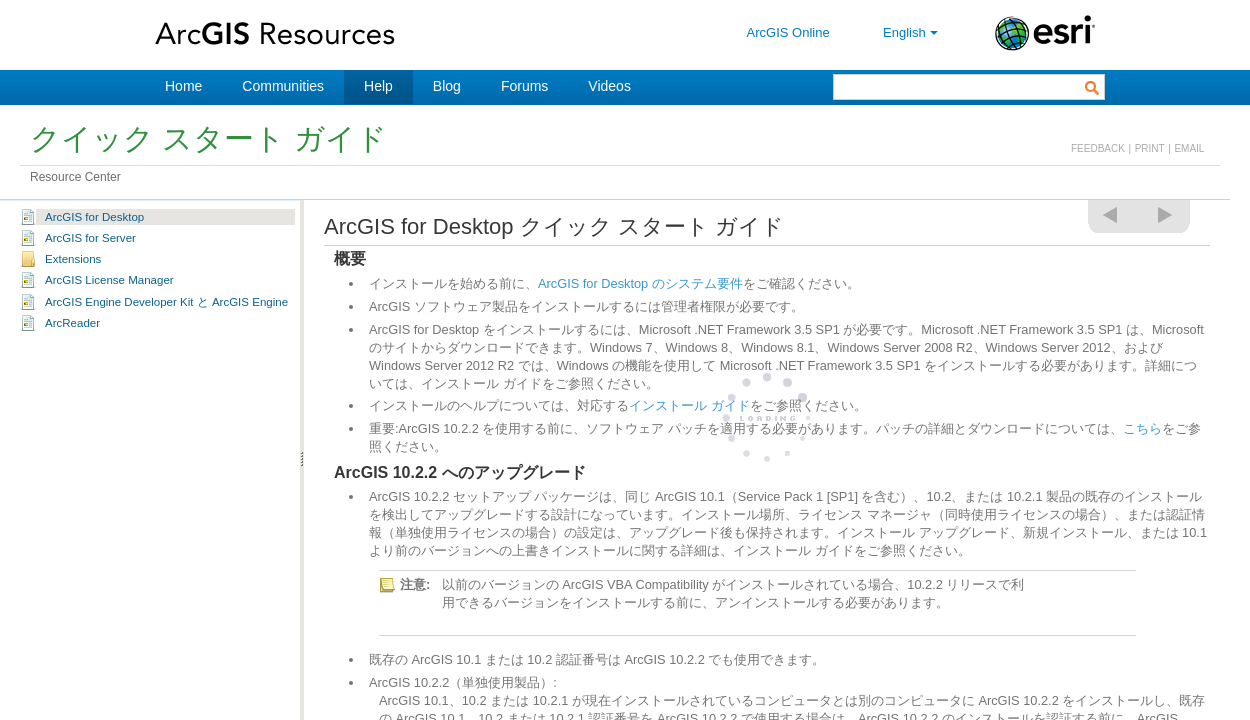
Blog (447, 86)
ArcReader (72, 323)
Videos (609, 86)
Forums (524, 86)
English (912, 32)
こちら (1142, 428)
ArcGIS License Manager (109, 280)
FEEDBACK (1098, 148)
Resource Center (75, 177)
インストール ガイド (689, 405)
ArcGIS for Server (90, 238)
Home (183, 86)
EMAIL (1189, 148)
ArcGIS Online (788, 32)
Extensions (73, 259)
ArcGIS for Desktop (94, 217)
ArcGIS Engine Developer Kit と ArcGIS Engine (166, 302)
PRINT (1150, 148)
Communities (283, 86)
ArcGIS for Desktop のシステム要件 (640, 283)
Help (378, 86)
